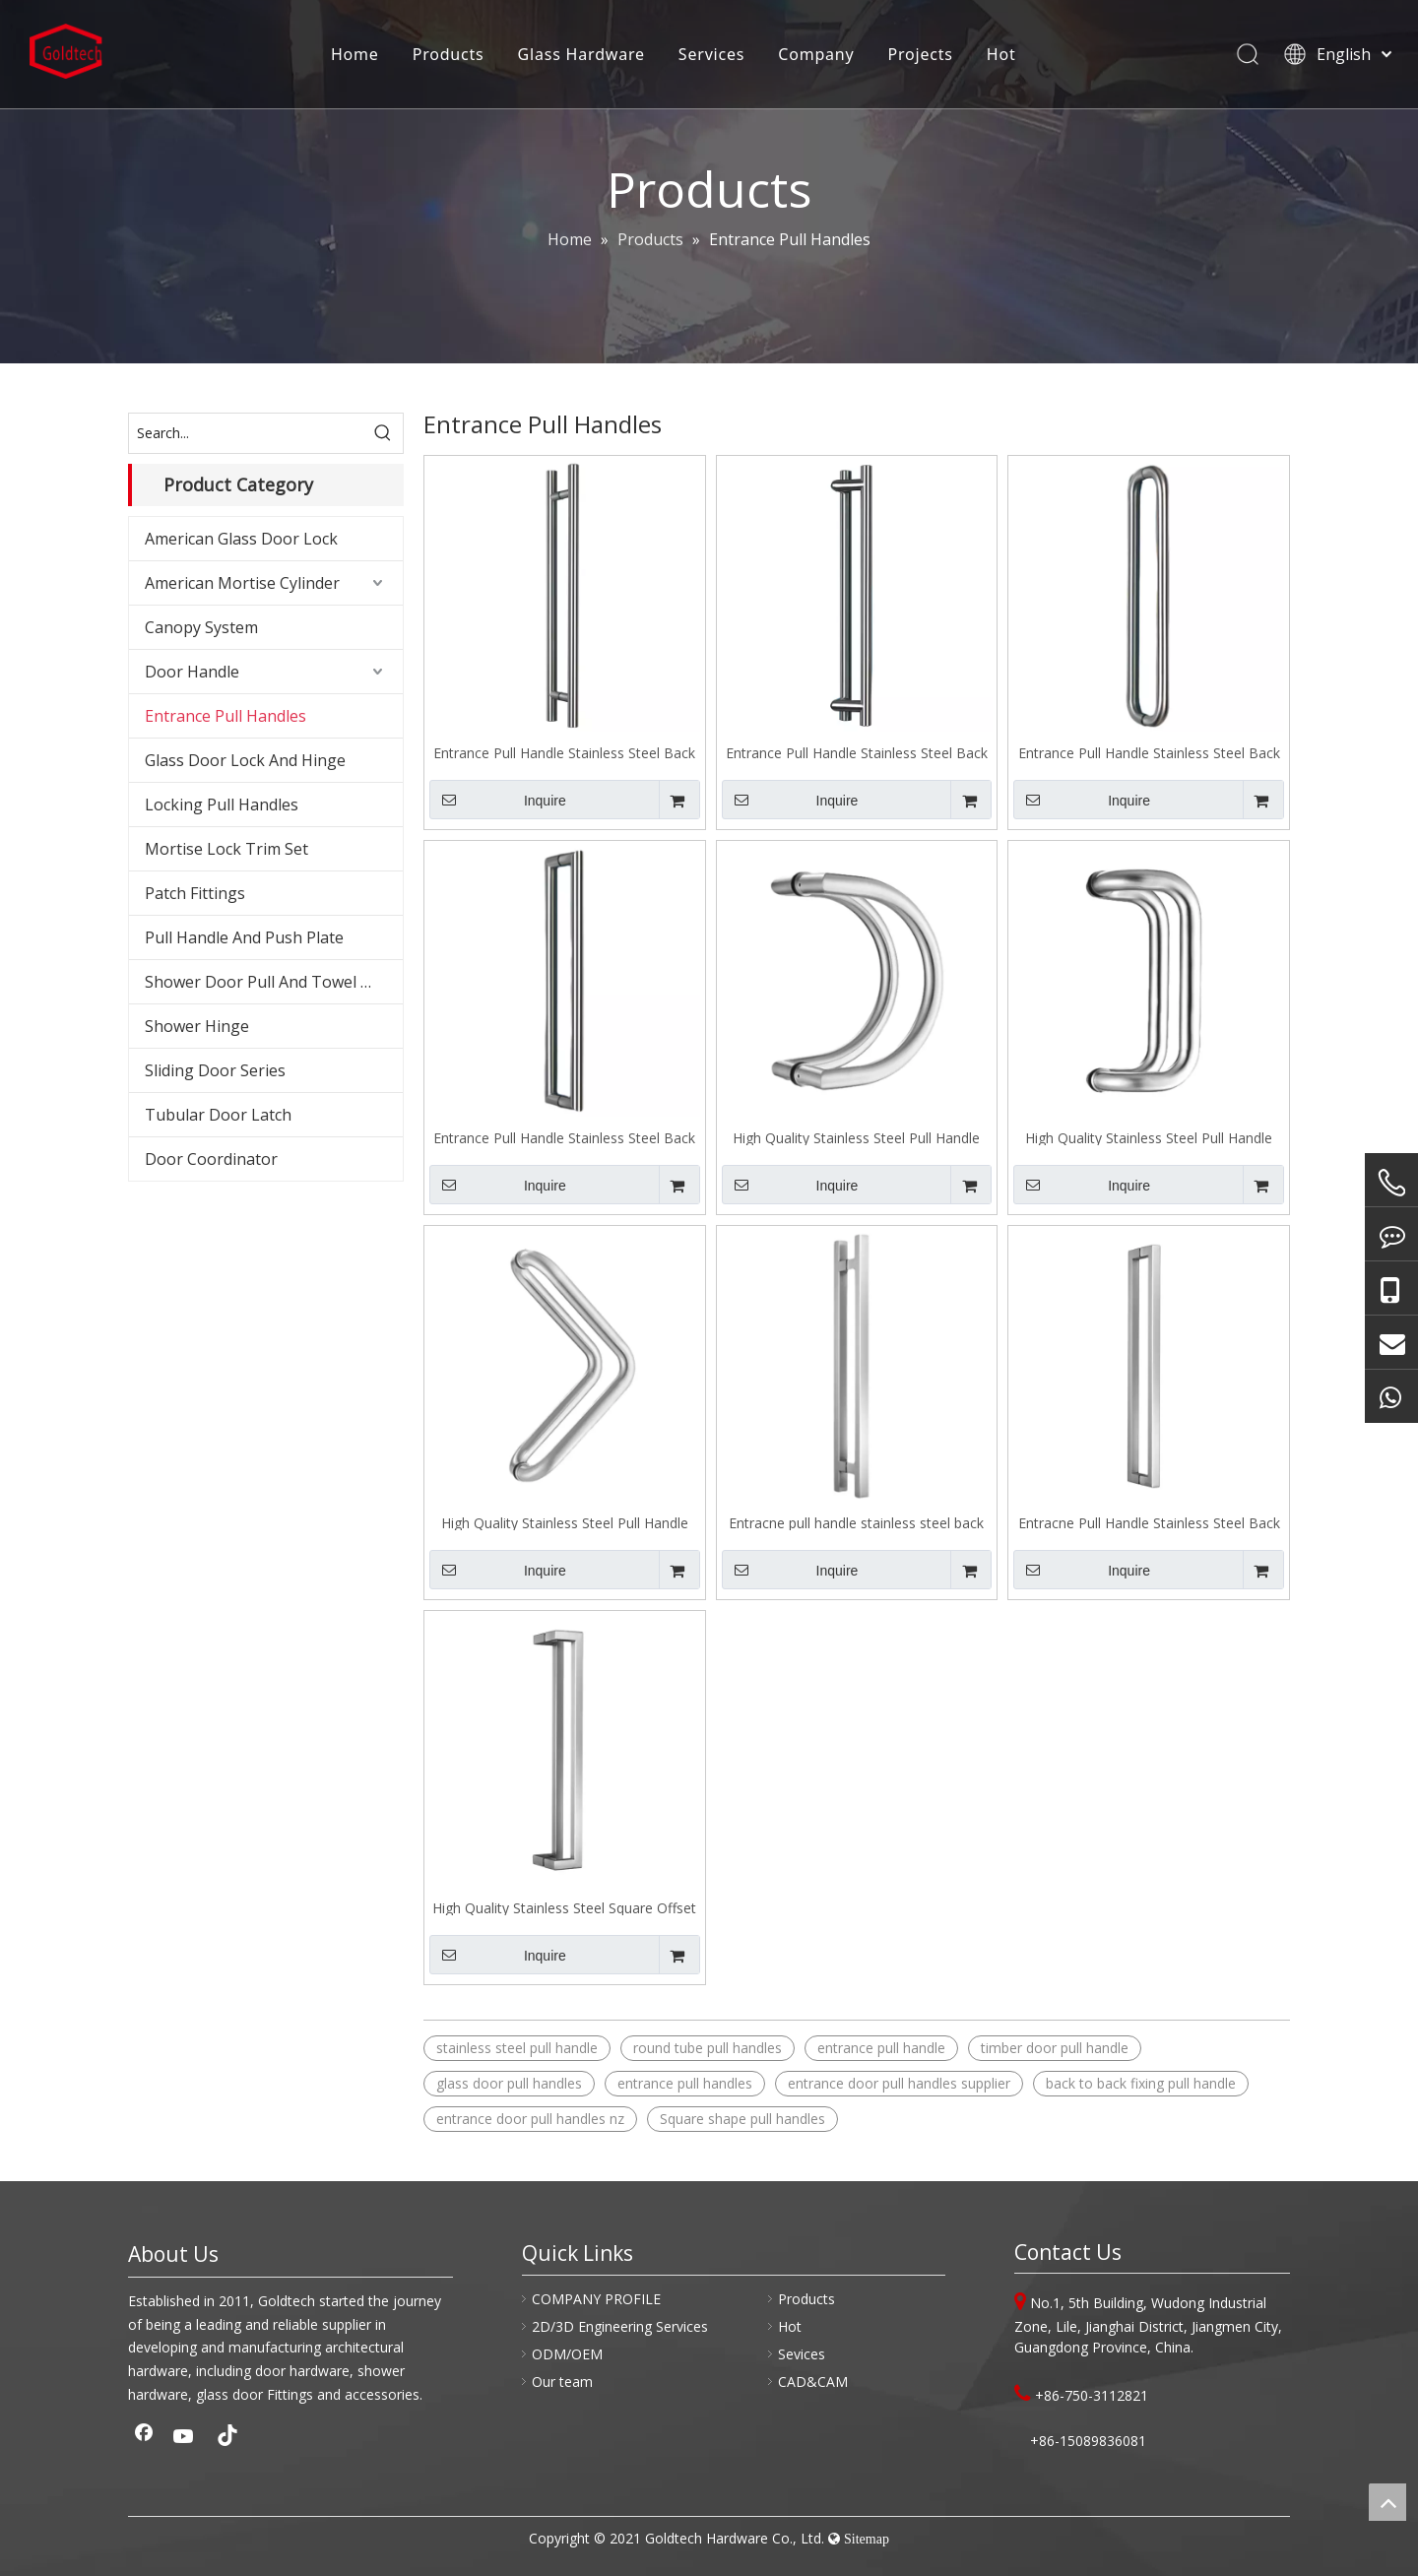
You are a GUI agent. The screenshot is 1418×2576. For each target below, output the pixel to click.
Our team (562, 2381)
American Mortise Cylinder (242, 583)
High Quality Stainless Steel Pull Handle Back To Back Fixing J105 (1148, 1136)
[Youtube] (184, 2438)
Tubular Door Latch (218, 1115)
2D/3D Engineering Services (620, 2326)
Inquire (497, 799)
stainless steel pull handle (517, 2047)
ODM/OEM (567, 2354)
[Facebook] (144, 2438)
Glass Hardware (579, 54)
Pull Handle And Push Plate (244, 937)
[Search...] (246, 433)
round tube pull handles (707, 2047)
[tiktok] (224, 2438)
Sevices (801, 2354)
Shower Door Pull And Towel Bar (266, 982)
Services (709, 54)
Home (353, 54)
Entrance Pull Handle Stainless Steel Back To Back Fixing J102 (1149, 751)
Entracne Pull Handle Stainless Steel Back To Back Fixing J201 (1149, 1521)
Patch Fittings (195, 893)
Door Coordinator (211, 1159)
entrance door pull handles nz (530, 2118)
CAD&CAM (813, 2381)
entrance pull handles (684, 2083)
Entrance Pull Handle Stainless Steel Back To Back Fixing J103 (564, 1136)
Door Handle (192, 671)
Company (815, 54)
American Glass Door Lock (241, 538)
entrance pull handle (881, 2047)
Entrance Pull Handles (225, 716)
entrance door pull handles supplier (899, 2083)
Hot (999, 54)
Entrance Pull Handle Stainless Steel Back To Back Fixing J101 (857, 751)
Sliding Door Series (215, 1070)
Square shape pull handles (742, 2118)
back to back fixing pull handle (1141, 2083)
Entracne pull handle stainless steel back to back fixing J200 (856, 1521)
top (1387, 2502)
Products (447, 54)
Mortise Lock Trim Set (226, 849)
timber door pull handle (1054, 2047)
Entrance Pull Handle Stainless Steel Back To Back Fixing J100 (564, 751)
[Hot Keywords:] (383, 433)
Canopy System (201, 627)
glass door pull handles (509, 2083)
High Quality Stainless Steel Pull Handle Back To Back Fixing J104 (856, 1136)
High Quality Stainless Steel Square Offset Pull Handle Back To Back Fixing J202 (564, 1907)
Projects (918, 54)
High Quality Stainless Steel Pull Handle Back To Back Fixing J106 (564, 1521)
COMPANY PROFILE (596, 2298)
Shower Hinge (197, 1026)
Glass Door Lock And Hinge (245, 760)
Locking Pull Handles (221, 804)
